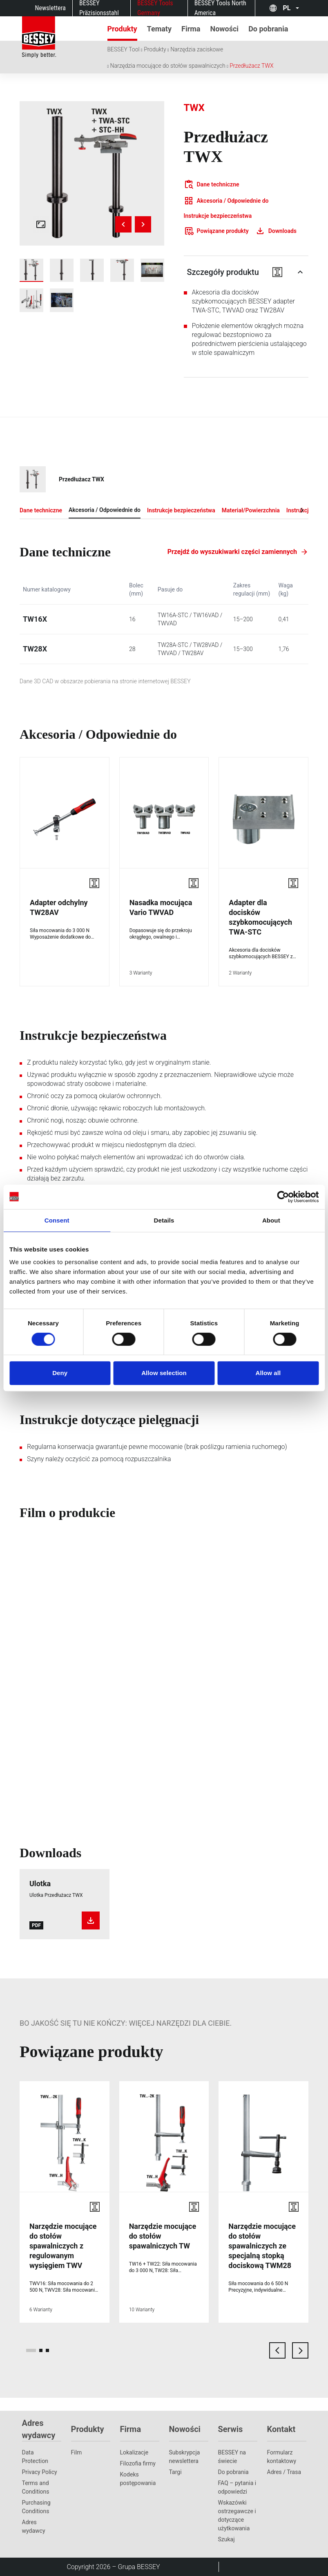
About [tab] (271, 1220)
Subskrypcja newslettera (184, 2456)
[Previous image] (123, 224)
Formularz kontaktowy (282, 2456)
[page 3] (47, 2350)
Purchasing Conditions (36, 2506)
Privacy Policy (39, 2472)
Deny (59, 1372)
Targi (175, 2472)
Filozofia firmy (138, 2463)
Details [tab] (164, 1220)
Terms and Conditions (35, 2487)
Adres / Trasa (284, 2472)
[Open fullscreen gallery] (41, 224)
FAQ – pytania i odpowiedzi (237, 2487)
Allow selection (164, 1372)
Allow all (268, 1372)
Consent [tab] (57, 1220)
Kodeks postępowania (138, 2478)
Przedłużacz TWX (251, 65)
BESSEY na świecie (232, 2456)
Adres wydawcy (33, 2526)
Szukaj (226, 2539)
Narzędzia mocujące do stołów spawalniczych (167, 65)
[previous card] (277, 2350)
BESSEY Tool (123, 49)
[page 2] (40, 2350)
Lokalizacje (134, 2452)
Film (76, 2452)
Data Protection (35, 2456)
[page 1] (31, 2350)
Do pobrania (233, 2472)
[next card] (300, 2350)
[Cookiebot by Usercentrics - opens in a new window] (283, 1197)
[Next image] (143, 224)
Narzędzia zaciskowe (196, 49)
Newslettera (50, 8)
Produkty (155, 49)
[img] (92, 173)
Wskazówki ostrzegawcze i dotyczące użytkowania (237, 2515)
